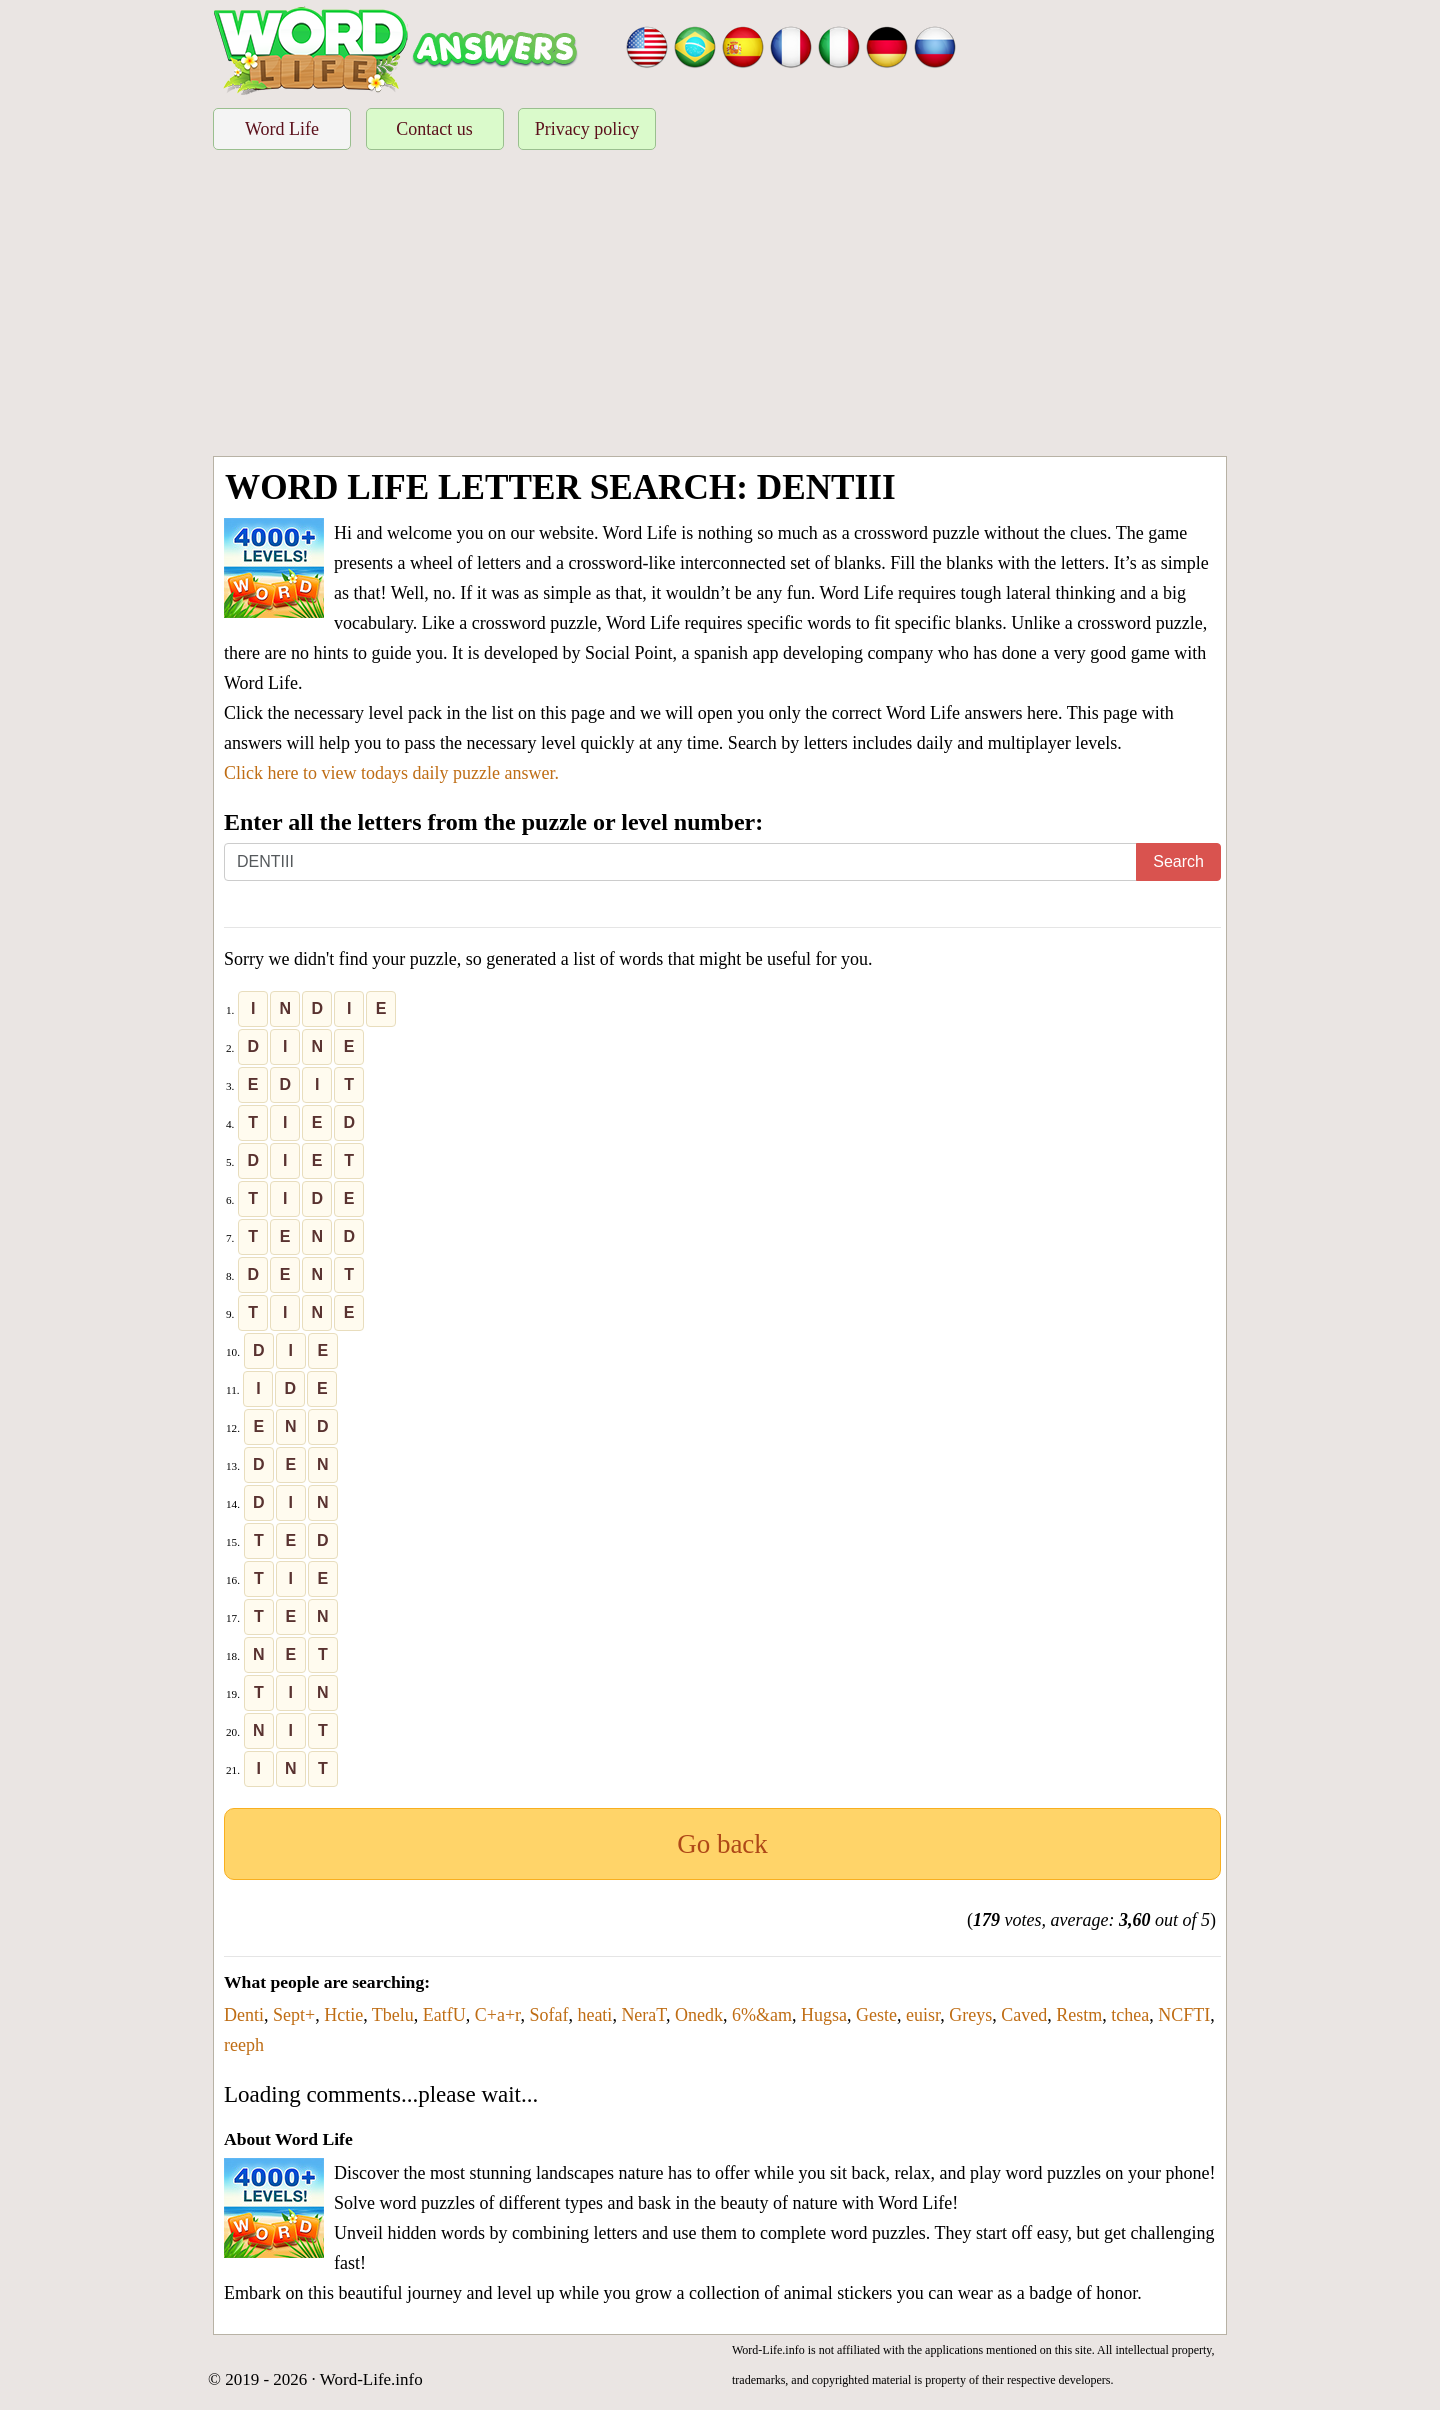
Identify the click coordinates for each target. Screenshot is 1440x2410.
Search (1178, 861)
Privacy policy (587, 129)
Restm (1079, 2015)
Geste (876, 2015)
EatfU (444, 2015)
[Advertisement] (720, 306)
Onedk (699, 2015)
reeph (244, 2045)
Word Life (282, 129)
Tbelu (393, 2015)
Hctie (343, 2015)
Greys (970, 2015)
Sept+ (294, 2015)
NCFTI (1184, 2015)
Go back (722, 1844)
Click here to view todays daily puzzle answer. (391, 773)
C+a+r (498, 2015)
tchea (1130, 2015)
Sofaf (548, 2015)
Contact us (434, 129)
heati (594, 2015)
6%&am (762, 2015)
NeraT (643, 2015)
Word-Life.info (371, 2379)
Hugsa (824, 2015)
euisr (923, 2015)
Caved (1024, 2015)
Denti (244, 2015)
